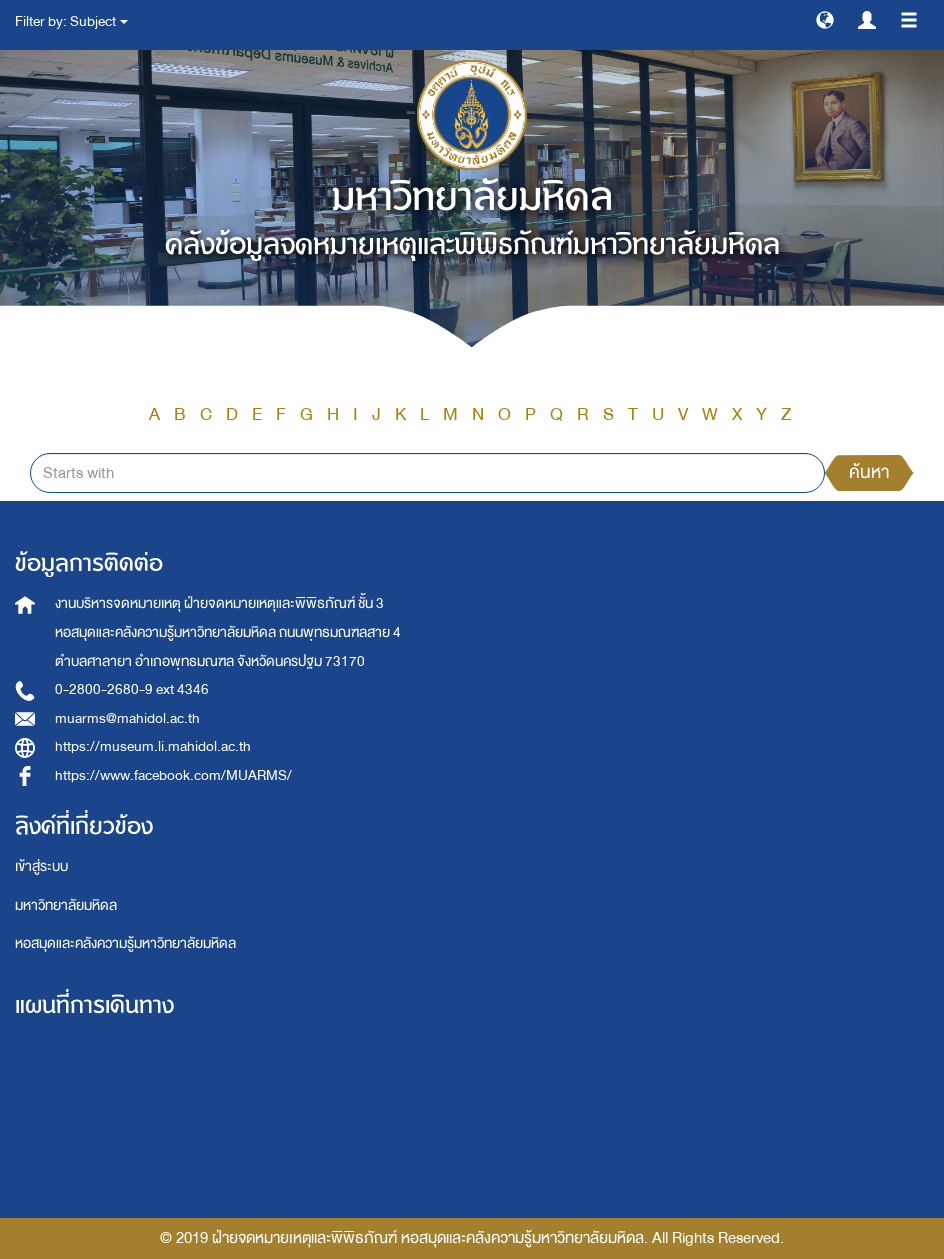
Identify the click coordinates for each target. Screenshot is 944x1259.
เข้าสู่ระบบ (41, 866)
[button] (825, 19)
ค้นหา (869, 472)
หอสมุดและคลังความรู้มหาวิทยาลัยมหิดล (125, 943)
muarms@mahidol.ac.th (127, 718)
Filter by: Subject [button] (71, 21)
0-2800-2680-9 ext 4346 (132, 689)
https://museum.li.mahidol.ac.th (153, 746)
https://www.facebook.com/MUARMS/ (173, 775)
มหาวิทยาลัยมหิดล (66, 905)
